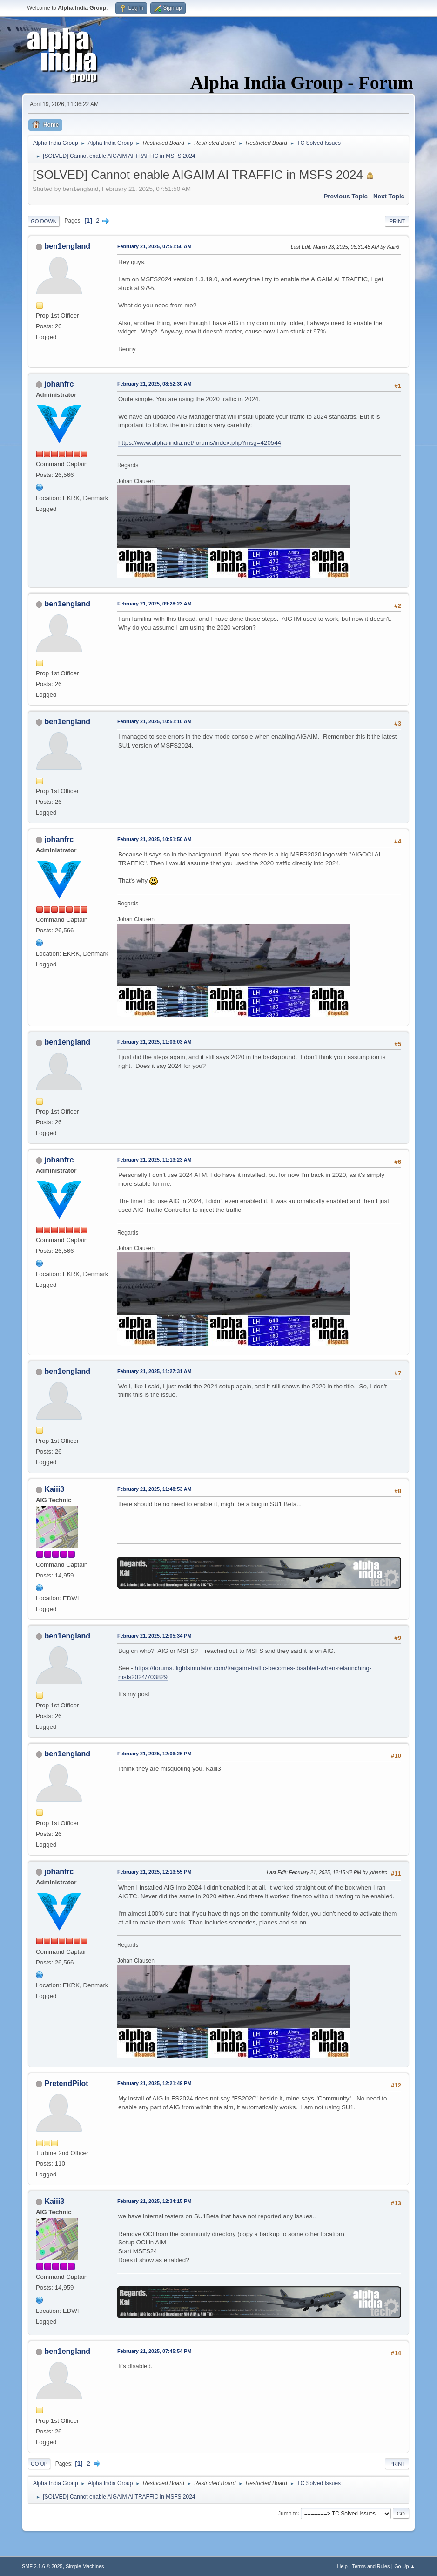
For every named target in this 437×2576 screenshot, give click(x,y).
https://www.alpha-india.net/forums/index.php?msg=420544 (199, 442)
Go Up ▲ (404, 2566)
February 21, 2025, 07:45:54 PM (154, 2351)
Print (397, 221)
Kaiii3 (54, 1489)
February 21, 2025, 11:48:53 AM (154, 1489)
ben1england (67, 246)
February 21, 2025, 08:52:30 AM (154, 384)
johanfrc (59, 384)
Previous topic (345, 196)
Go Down (44, 221)
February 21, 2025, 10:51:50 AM (154, 839)
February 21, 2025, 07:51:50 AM (154, 246)
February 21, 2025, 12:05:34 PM (154, 1635)
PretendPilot (66, 2083)
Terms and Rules (371, 2566)
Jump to (288, 2513)
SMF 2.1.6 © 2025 (42, 2566)
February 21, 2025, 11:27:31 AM (154, 1371)
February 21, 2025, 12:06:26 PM (154, 1753)
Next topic (388, 196)
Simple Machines (85, 2566)
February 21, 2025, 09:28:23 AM (154, 603)
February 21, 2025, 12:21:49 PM (154, 2083)
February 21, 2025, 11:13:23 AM (154, 1159)
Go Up (39, 2464)
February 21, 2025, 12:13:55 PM (154, 1872)
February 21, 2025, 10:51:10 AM (154, 721)
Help (342, 2566)
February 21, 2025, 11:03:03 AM (154, 1042)
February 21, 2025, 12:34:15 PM (154, 2201)
